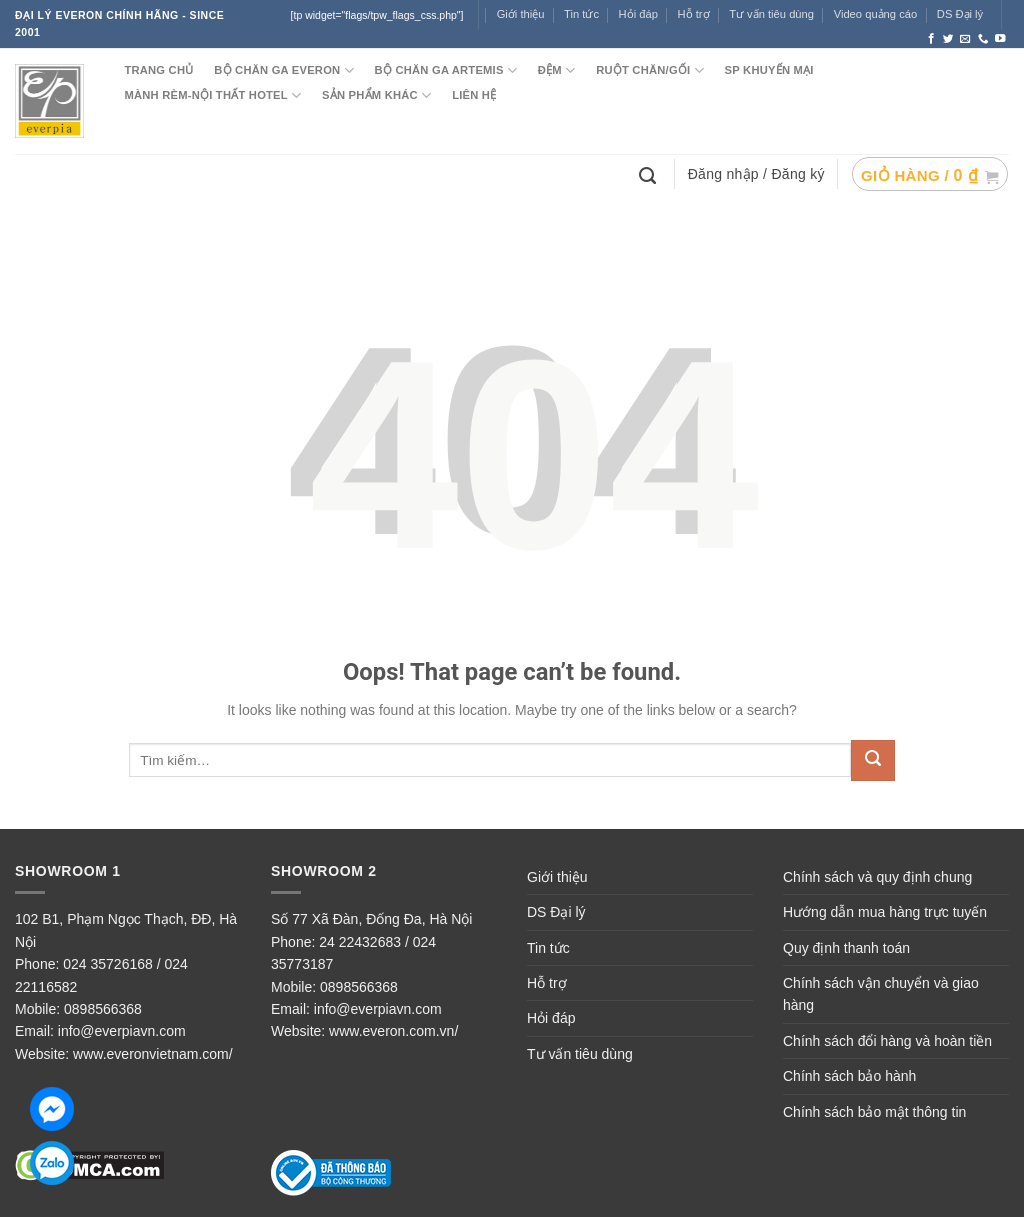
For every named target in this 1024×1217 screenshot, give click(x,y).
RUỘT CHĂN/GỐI (650, 70)
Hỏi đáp (551, 1018)
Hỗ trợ (694, 14)
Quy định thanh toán (846, 948)
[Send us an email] (965, 39)
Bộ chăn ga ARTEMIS (446, 70)
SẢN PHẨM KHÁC (376, 95)
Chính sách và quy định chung (877, 877)
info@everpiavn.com (122, 1031)
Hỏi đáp (638, 14)
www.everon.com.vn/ (393, 1031)
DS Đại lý (960, 14)
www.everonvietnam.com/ (153, 1054)
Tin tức (581, 14)
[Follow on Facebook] (931, 39)
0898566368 (103, 1009)
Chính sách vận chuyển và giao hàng (881, 994)
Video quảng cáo (876, 14)
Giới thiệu (521, 14)
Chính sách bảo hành (849, 1076)
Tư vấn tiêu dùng (771, 14)
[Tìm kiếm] (650, 174)
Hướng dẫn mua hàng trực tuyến (885, 912)
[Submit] (873, 760)
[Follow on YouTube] (1000, 39)
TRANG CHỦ (158, 70)
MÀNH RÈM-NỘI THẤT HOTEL (212, 95)
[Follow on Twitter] (948, 39)
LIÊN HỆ (474, 95)
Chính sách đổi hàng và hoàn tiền (887, 1041)
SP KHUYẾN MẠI (769, 70)
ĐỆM (557, 70)
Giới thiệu (557, 877)
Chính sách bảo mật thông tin (874, 1112)
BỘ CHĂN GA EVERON (284, 70)
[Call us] (983, 39)
